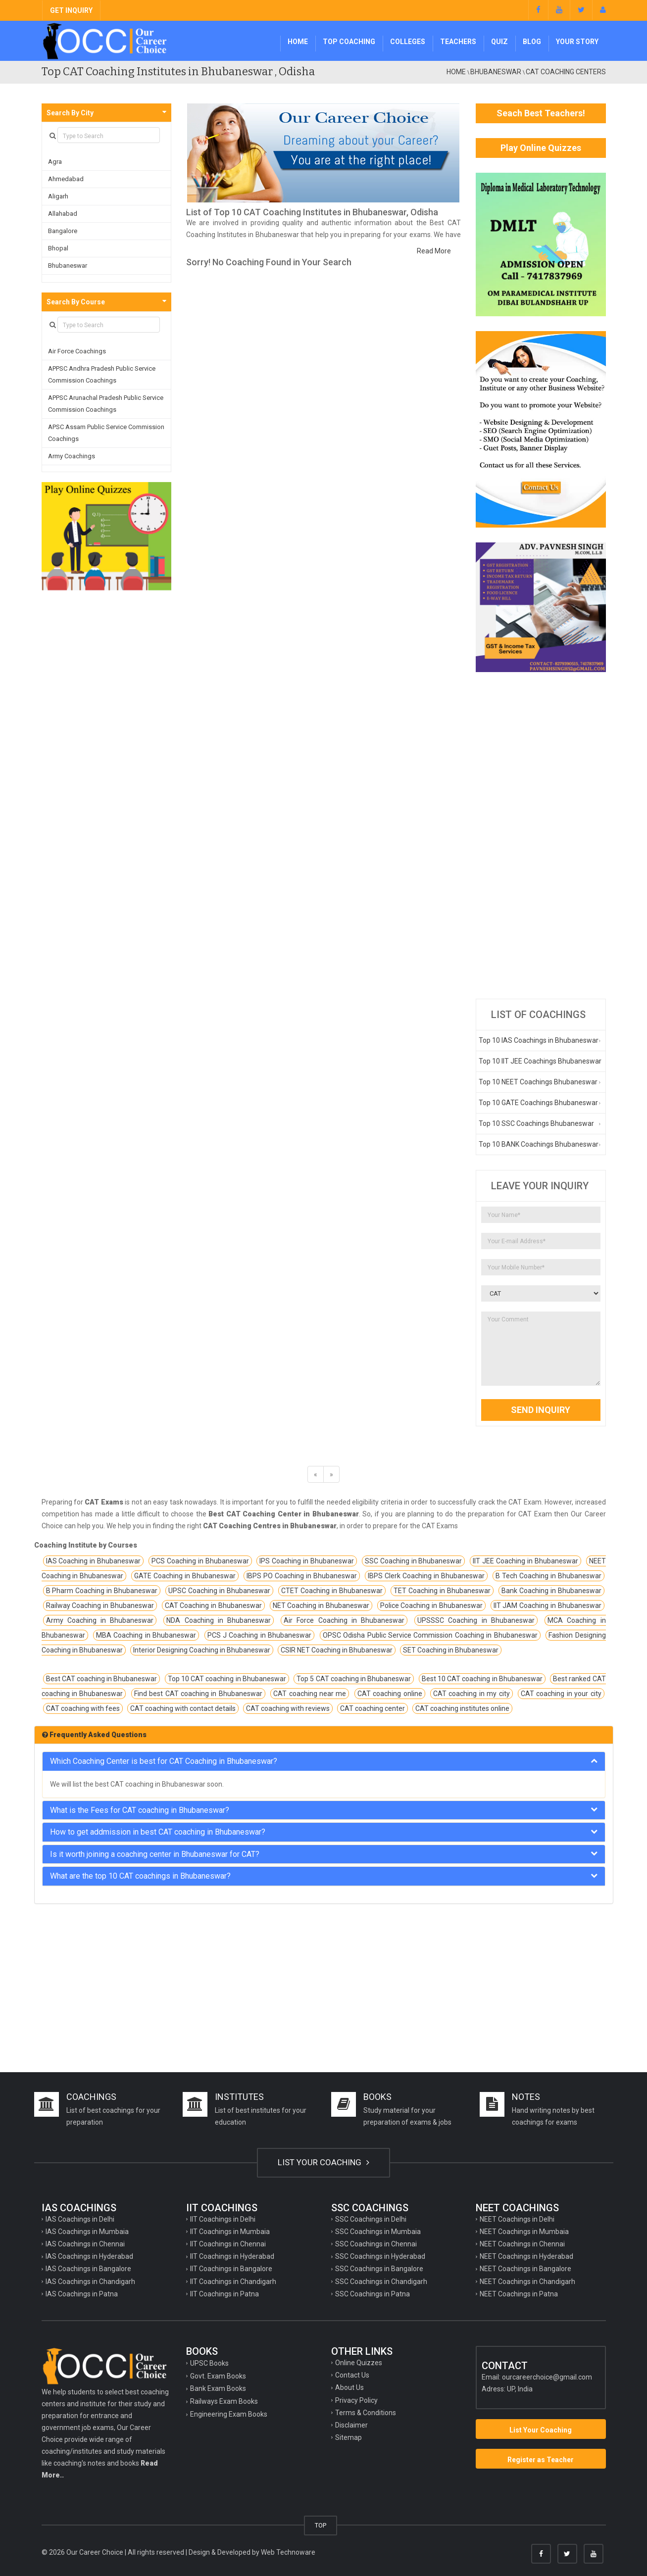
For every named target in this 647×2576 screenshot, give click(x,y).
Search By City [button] (70, 113)
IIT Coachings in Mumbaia (230, 2232)
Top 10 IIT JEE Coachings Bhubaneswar (540, 1061)
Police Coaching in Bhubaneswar (431, 1605)
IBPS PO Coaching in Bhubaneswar (302, 1576)
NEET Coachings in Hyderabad (526, 2256)
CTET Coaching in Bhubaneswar (332, 1591)
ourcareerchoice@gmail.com (547, 2377)
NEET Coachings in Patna (519, 2294)
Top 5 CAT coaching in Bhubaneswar (354, 1679)
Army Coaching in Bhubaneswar (100, 1620)
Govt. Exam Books (218, 2376)
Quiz (499, 42)
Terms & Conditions (365, 2413)
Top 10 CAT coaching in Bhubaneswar (227, 1679)
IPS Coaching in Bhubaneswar (306, 1561)
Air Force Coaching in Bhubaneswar (344, 1620)
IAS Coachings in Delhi (80, 2219)
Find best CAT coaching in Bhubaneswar (198, 1694)
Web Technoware (288, 2552)
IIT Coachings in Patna (224, 2294)
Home (298, 42)
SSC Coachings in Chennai (376, 2244)
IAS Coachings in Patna (82, 2294)
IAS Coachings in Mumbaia (87, 2232)
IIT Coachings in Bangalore (231, 2269)
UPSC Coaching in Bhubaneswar (219, 1591)
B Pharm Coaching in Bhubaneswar (102, 1591)
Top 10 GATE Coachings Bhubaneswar (538, 1103)
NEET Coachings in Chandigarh (527, 2281)
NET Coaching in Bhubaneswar (321, 1605)
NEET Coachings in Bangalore (525, 2269)
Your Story (577, 42)
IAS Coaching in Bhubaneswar (93, 1561)
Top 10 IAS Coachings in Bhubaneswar (538, 1040)
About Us (349, 2387)
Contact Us (352, 2375)
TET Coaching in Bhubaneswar (442, 1591)
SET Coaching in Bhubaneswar (450, 1650)
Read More (434, 251)
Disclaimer (351, 2425)
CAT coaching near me (309, 1694)
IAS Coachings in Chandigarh (90, 2281)
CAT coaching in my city (471, 1694)
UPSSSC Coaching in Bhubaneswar (476, 1620)
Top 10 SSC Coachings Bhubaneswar (536, 1123)
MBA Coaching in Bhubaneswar (146, 1635)
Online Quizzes (358, 2363)
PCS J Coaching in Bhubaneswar (259, 1635)
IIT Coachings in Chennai (228, 2244)
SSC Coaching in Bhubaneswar (413, 1561)
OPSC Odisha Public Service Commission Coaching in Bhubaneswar (430, 1635)
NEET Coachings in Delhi (517, 2219)
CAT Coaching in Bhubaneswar (213, 1605)
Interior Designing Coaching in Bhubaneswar (201, 1650)
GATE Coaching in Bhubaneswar (185, 1576)
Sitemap (348, 2437)
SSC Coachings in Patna (372, 2294)
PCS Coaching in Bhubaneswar (200, 1561)
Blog (532, 42)
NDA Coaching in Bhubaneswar (218, 1620)
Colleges (407, 42)
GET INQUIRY (71, 10)
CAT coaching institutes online (462, 1708)
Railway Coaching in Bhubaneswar (100, 1605)
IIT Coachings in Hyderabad (232, 2256)
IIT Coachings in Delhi (222, 2219)
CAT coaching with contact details (183, 1708)
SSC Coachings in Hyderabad (380, 2256)
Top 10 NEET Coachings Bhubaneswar (538, 1082)
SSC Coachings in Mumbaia (378, 2232)
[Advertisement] (541, 835)
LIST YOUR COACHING (323, 2162)
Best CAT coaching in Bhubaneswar (101, 1679)
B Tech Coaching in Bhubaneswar (548, 1576)
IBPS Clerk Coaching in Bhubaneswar (426, 1576)
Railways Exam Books (224, 2401)
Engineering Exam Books (228, 2414)
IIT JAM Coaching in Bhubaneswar (547, 1605)
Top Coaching (349, 42)
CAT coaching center (372, 1708)
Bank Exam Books (218, 2388)
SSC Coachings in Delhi (370, 2219)
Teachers (458, 42)
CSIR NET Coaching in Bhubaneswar (337, 1650)
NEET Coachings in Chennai (522, 2244)
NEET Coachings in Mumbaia (524, 2232)
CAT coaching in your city (561, 1694)
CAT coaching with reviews (288, 1708)
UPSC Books (209, 2363)
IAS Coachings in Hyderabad (89, 2256)
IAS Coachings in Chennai (85, 2244)
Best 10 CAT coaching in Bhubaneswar (482, 1679)
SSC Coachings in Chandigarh (381, 2281)
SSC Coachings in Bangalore (379, 2269)
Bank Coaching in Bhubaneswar (551, 1591)
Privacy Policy (356, 2400)
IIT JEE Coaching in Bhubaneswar (525, 1561)
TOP (320, 2525)
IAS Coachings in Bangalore (88, 2269)
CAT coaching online (389, 1694)
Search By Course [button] (76, 302)
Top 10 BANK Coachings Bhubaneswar (538, 1144)
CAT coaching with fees (83, 1708)
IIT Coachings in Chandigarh (233, 2281)
